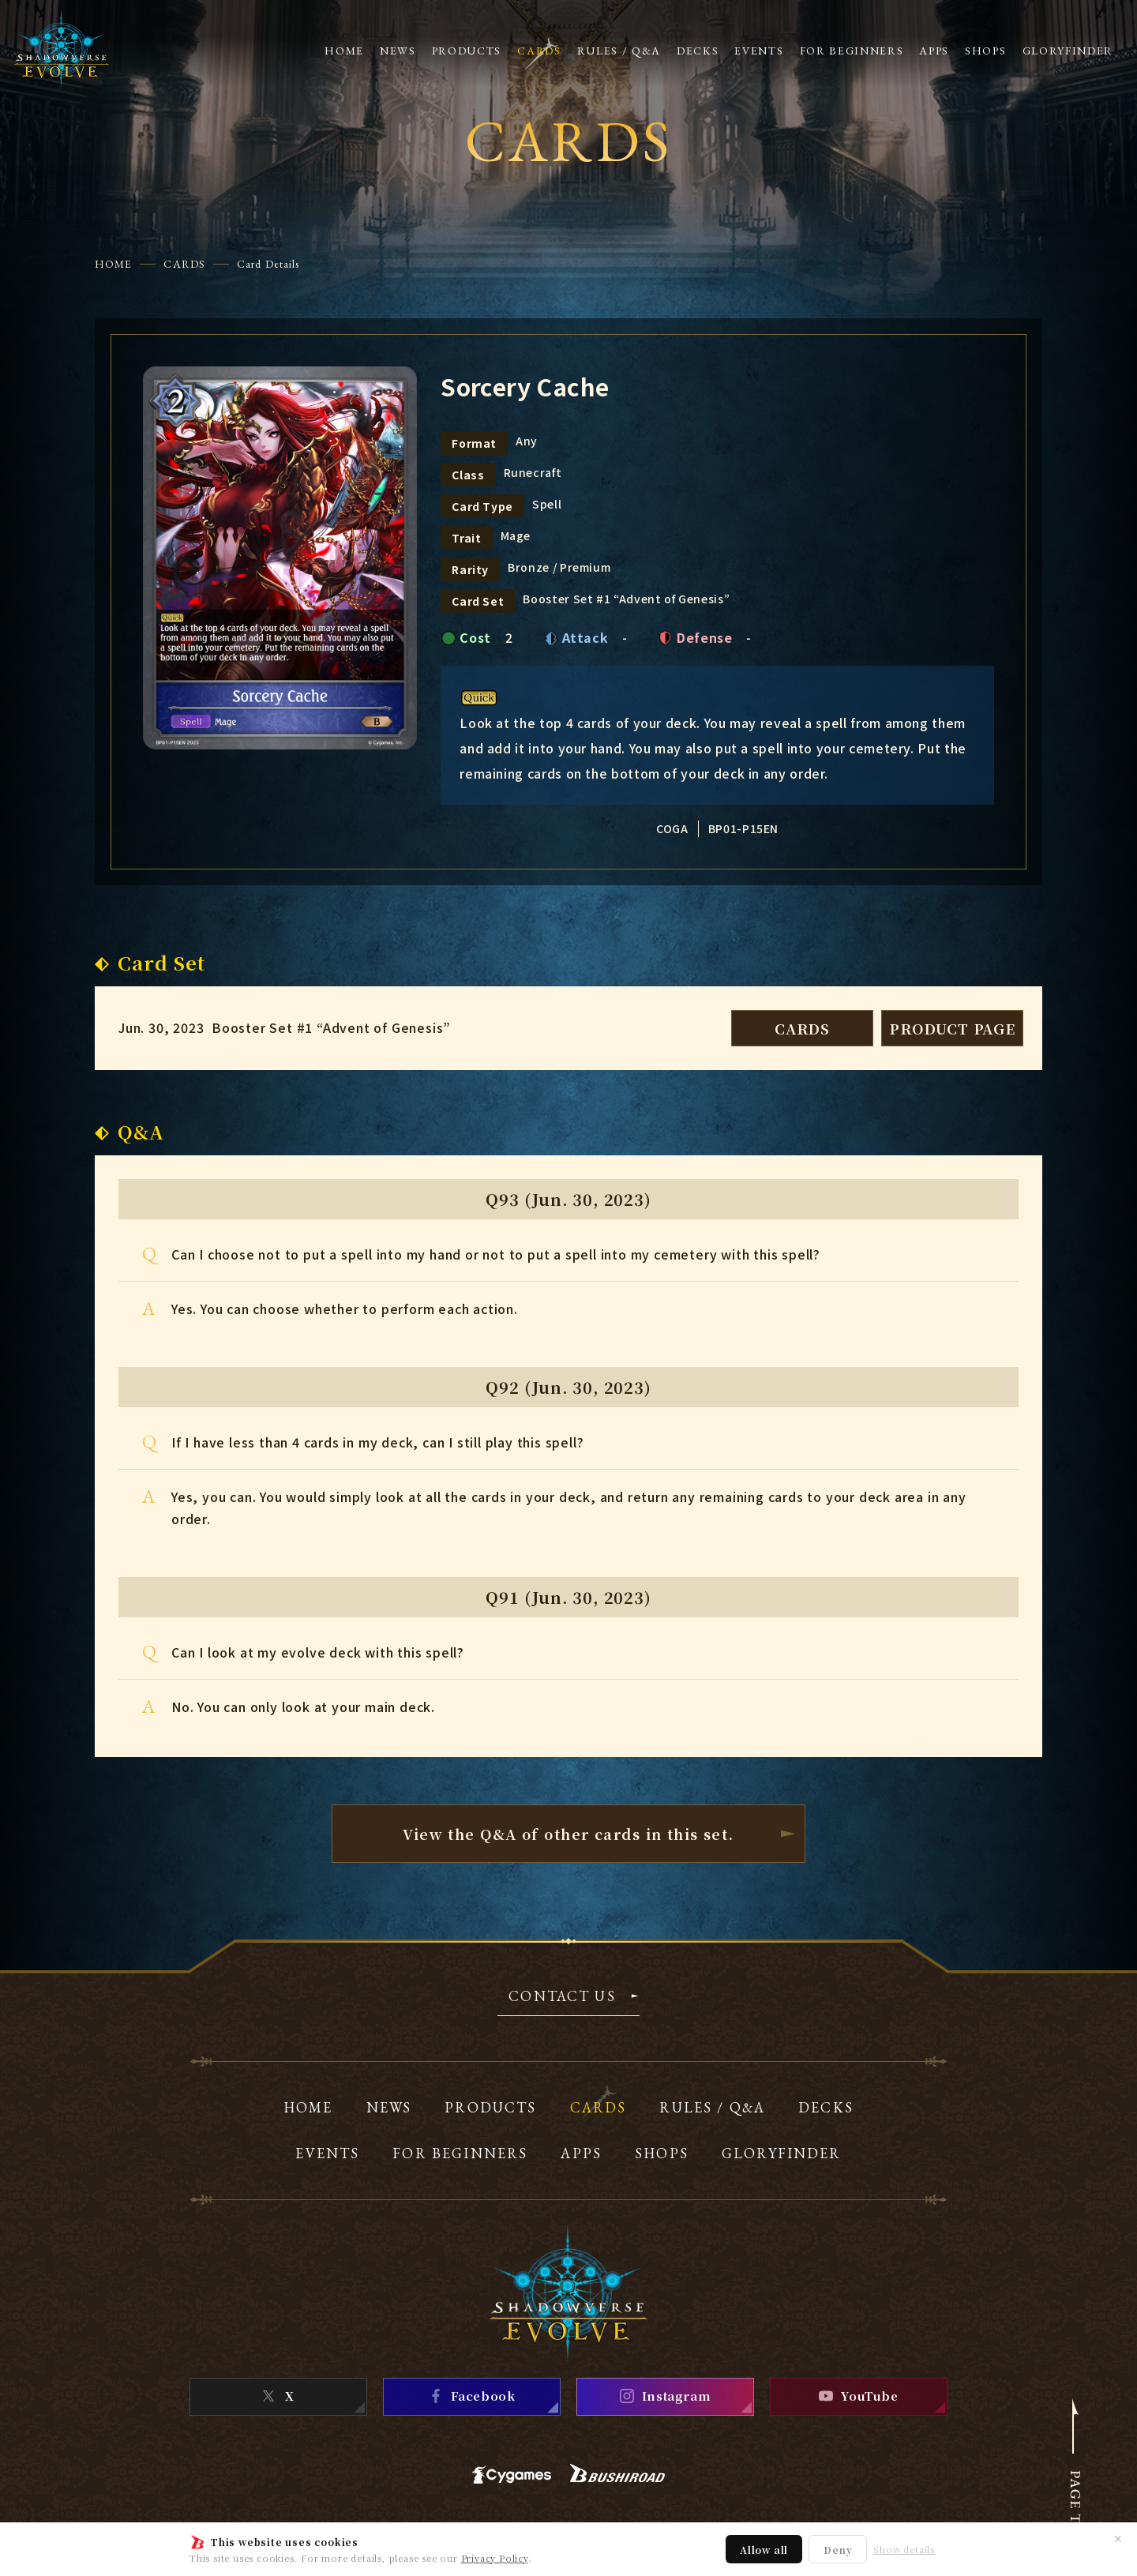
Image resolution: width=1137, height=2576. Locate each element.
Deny (838, 2549)
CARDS (184, 264)
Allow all (764, 2549)
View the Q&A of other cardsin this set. (568, 1833)
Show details (904, 2549)
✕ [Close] (1118, 2538)
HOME (113, 264)
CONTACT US (562, 1997)
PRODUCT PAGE (952, 1028)
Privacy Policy (494, 2558)
